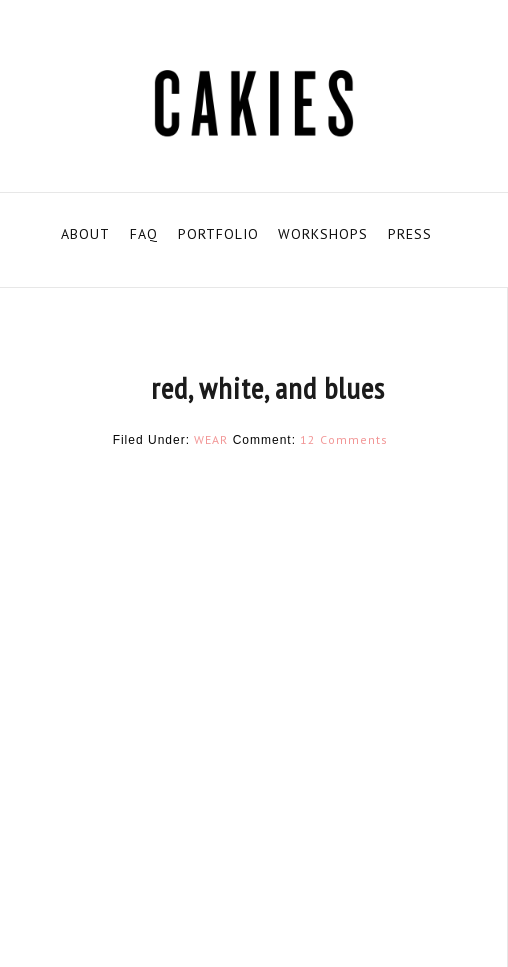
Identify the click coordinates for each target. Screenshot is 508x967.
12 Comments (344, 439)
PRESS (410, 234)
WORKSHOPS (323, 234)
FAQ (144, 234)
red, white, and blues (268, 387)
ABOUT (85, 234)
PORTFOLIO (218, 234)
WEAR (211, 439)
